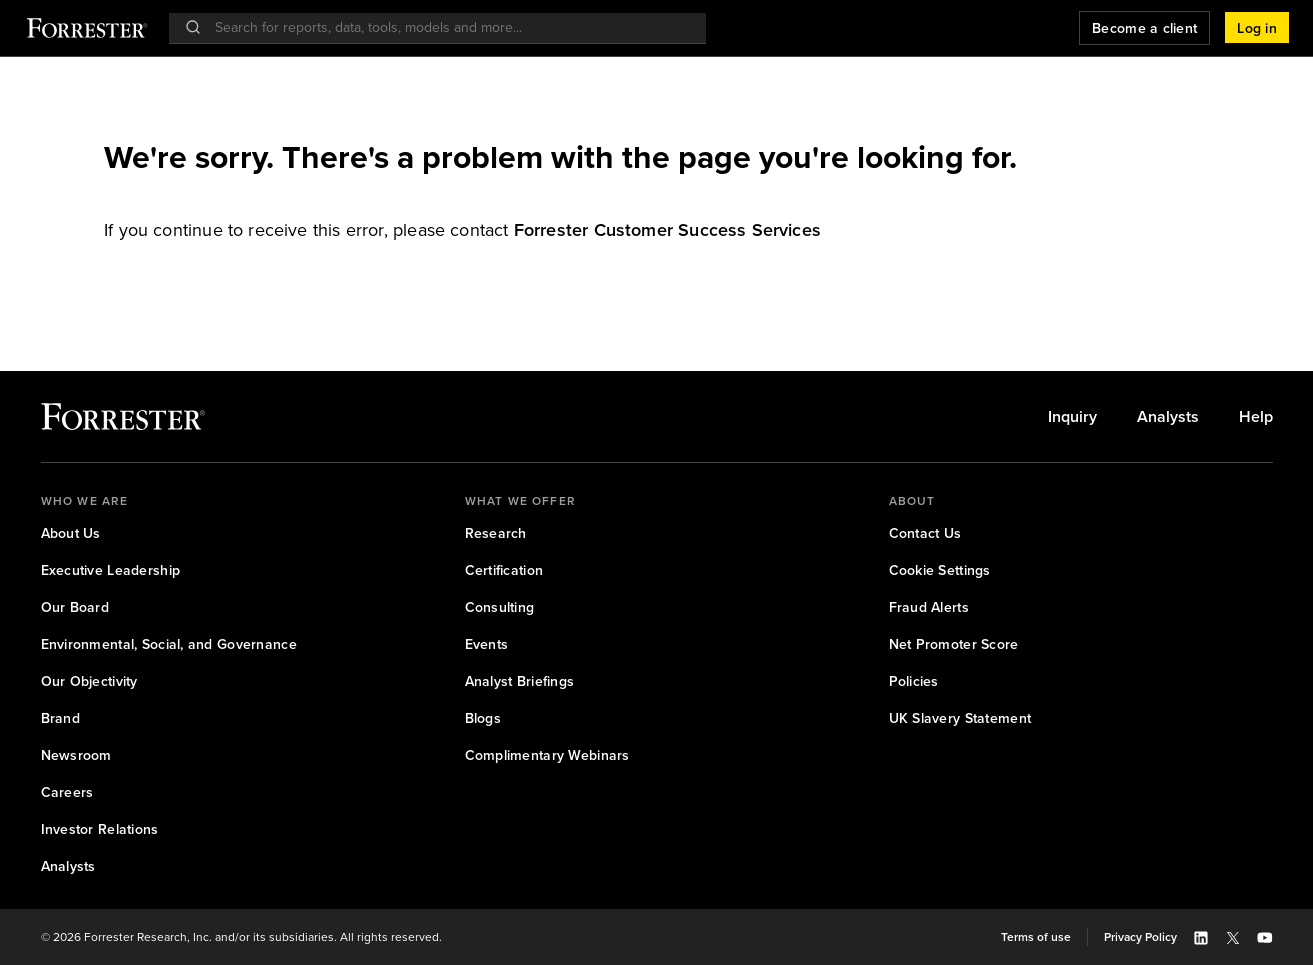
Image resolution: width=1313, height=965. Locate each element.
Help (1256, 417)
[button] (1257, 28)
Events (487, 644)
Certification (504, 570)
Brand (60, 718)
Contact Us (925, 533)
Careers (67, 792)
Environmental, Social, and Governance (169, 644)
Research (496, 533)
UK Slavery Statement (960, 718)
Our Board (75, 607)
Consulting (500, 607)
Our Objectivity (89, 681)
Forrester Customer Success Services (667, 230)
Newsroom (76, 755)
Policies (914, 681)
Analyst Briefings (520, 681)
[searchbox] (447, 27)
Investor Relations (100, 829)
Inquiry (1072, 417)
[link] (667, 230)
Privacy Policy (1140, 937)
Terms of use (1036, 937)
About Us (71, 533)
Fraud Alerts (929, 607)
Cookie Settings (940, 570)
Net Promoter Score (954, 644)
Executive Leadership (111, 570)
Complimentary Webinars (547, 755)
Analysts (1168, 417)
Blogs (483, 718)
